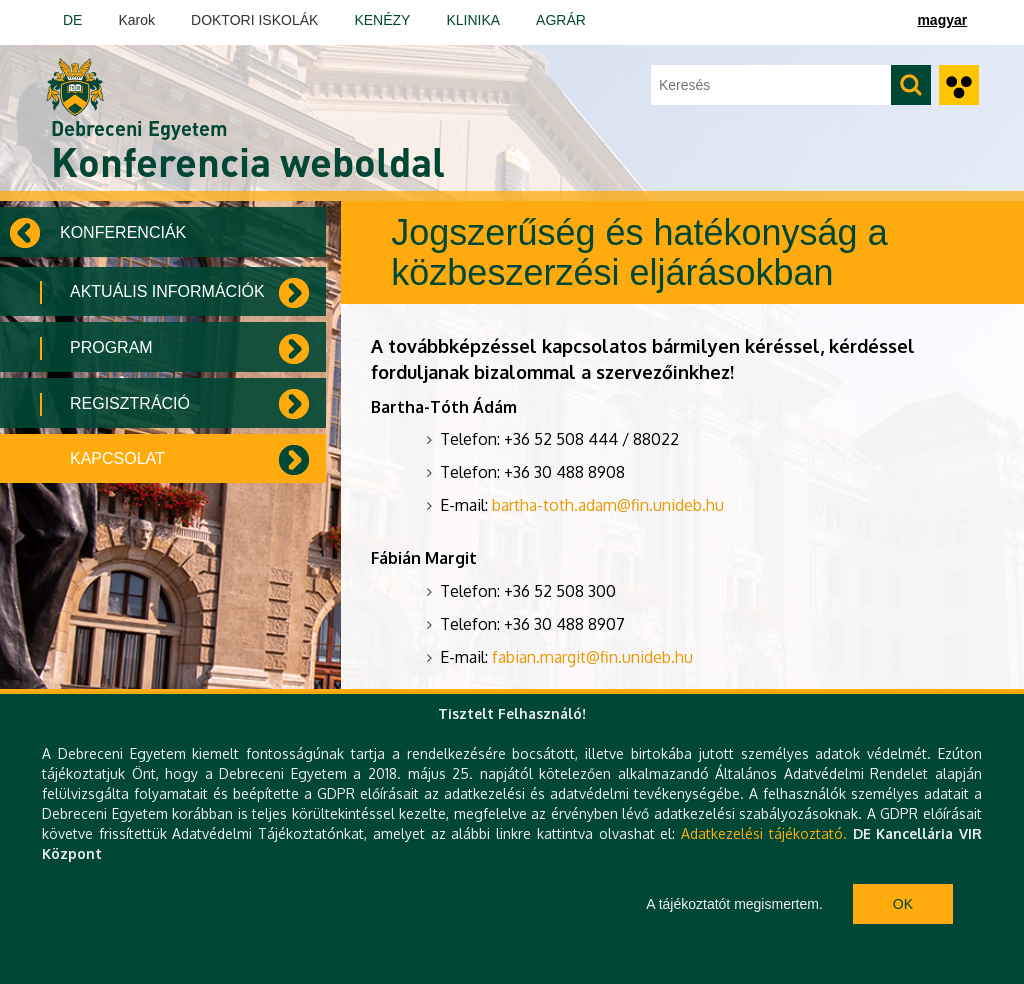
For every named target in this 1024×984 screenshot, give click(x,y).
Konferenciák (123, 232)
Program (111, 347)
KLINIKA (473, 20)
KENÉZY (382, 20)
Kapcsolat (117, 458)
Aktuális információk (167, 291)
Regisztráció (130, 403)
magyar (942, 20)
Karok (136, 20)
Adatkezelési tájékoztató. (764, 833)
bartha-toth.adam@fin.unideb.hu (608, 505)
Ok (903, 904)
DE (72, 20)
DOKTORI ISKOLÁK (254, 20)
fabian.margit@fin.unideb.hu (592, 657)
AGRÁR (561, 20)
